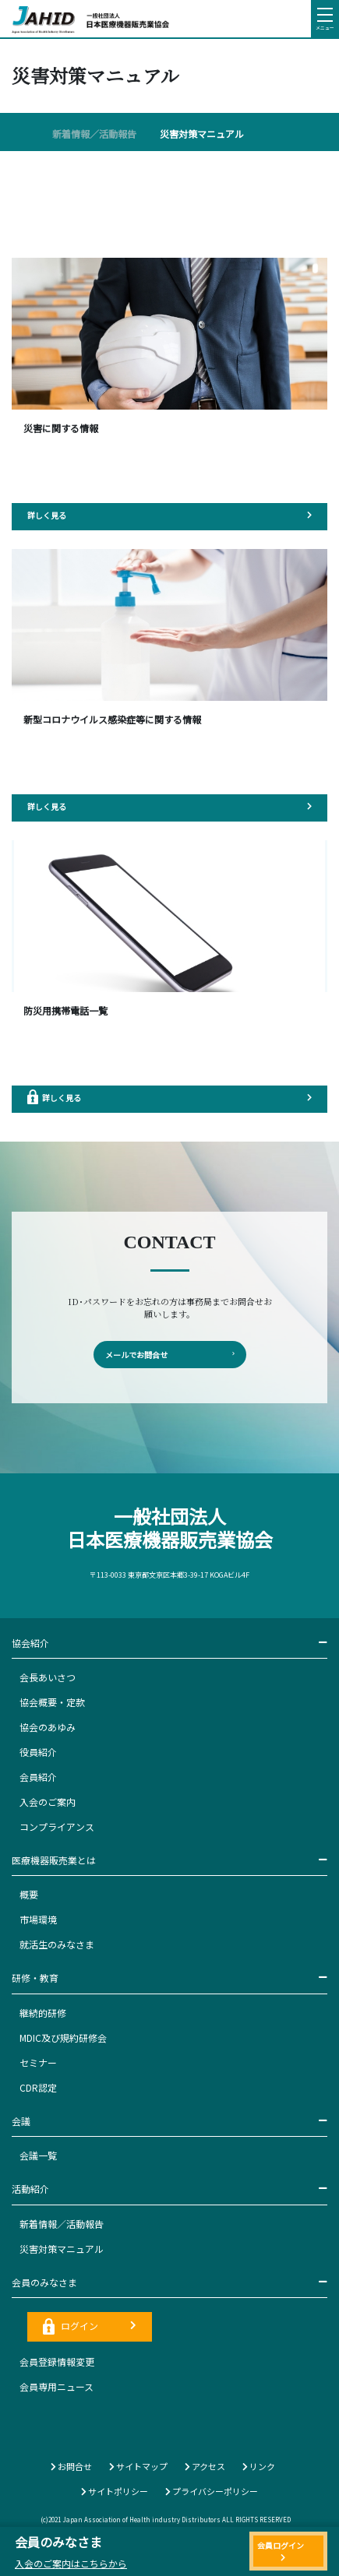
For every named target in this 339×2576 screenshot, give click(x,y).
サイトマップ (138, 2466)
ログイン (89, 2326)
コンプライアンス (56, 1826)
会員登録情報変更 (56, 2361)
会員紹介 (38, 1776)
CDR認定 (38, 2087)
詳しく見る (169, 515)
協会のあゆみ (47, 1726)
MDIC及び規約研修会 (63, 2037)
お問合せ (71, 2466)
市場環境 (38, 1919)
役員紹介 (38, 1751)
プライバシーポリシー (211, 2491)
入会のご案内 (47, 1801)
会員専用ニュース (56, 2386)
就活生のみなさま (56, 1944)
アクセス (205, 2466)
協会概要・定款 (52, 1702)
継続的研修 (42, 2012)
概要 (28, 1894)
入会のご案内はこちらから (71, 2563)
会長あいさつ (47, 1677)
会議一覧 (38, 2155)
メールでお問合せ (170, 1354)
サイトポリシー (114, 2491)
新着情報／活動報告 (94, 133)
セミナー (38, 2062)
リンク (258, 2466)
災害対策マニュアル (202, 133)
